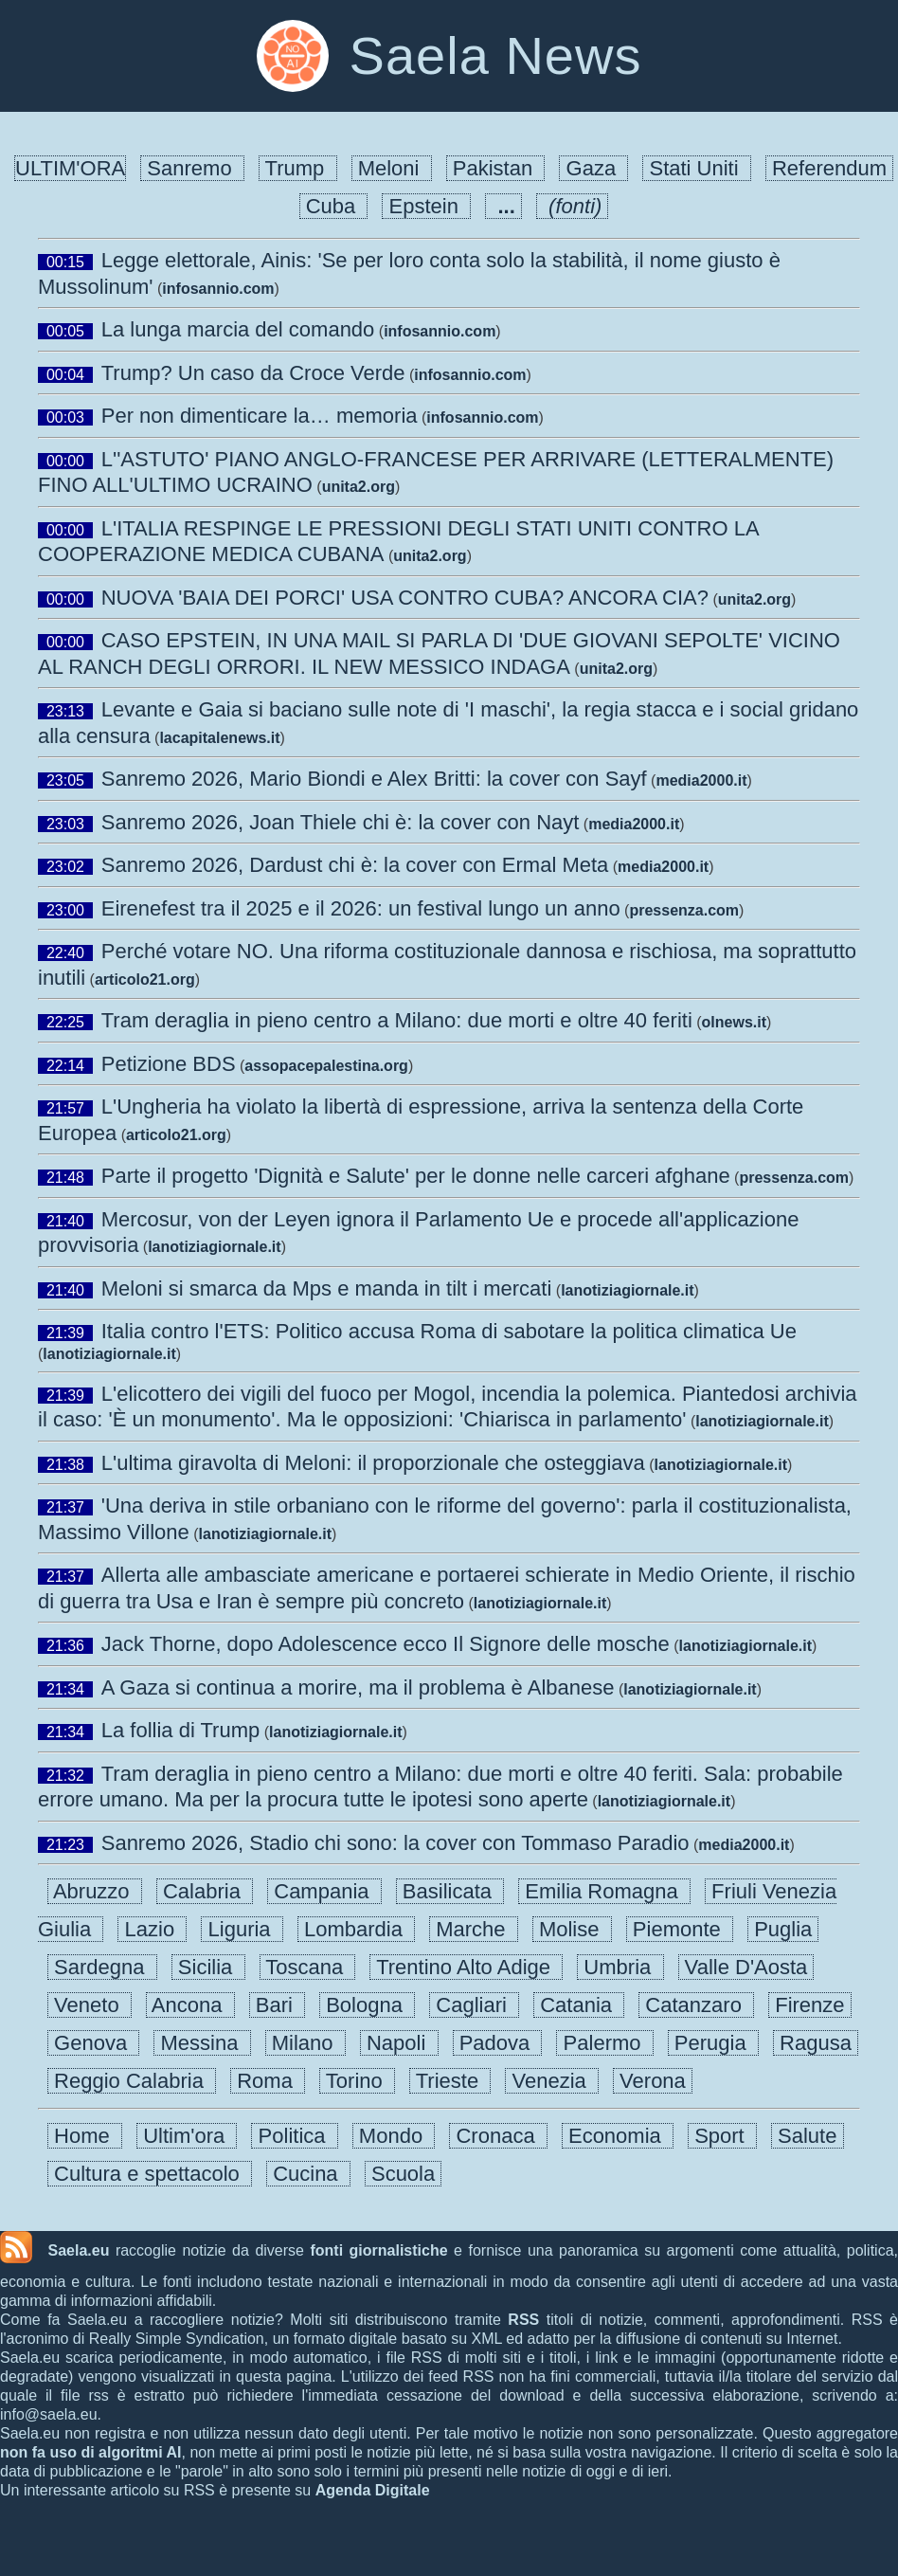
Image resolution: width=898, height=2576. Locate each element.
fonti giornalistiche (378, 2250)
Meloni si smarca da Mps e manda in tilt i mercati (326, 1288)
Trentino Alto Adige (466, 1967)
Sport (722, 2136)
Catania (578, 2005)
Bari (277, 2005)
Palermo (604, 2043)
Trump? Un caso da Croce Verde (253, 373)
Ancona (190, 2005)
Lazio (152, 1929)
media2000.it (701, 780)
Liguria (241, 1929)
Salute (807, 2136)
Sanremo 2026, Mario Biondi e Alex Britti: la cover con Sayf (374, 778)
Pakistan (496, 168)
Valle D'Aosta (746, 1967)
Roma (267, 2081)
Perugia (713, 2043)
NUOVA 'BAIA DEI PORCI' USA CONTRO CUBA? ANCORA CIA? (405, 597)
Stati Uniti (696, 168)
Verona (652, 2081)
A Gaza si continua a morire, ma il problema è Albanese (358, 1687)
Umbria (620, 1967)
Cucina (308, 2174)
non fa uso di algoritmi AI (91, 2452)
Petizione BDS (168, 1064)
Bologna (367, 2005)
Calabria (204, 1891)
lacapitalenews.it (219, 738)
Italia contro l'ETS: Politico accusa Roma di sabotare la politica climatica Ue (449, 1331)
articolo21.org (145, 979)
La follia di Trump (180, 1730)
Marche (473, 1929)
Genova (93, 2043)
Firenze (810, 2005)
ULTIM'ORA (70, 168)
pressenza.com (684, 910)
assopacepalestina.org (326, 1066)
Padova (498, 2043)
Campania (324, 1891)
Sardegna (102, 1967)
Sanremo (192, 168)
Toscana (307, 1967)
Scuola (403, 2174)
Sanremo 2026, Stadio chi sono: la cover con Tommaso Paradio (395, 1843)
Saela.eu (78, 2250)
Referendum (829, 168)
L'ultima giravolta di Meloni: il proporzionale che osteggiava (373, 1463)
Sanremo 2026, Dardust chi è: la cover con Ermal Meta (355, 865)
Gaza (593, 168)
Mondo (394, 2136)
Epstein (426, 206)
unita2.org (358, 487)
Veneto (89, 2005)
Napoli (399, 2043)
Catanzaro (696, 2005)
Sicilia (208, 1967)
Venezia (552, 2081)
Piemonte (679, 1929)
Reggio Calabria (131, 2081)
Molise (572, 1929)
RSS (523, 2320)
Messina (201, 2043)
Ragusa (815, 2043)
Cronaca (498, 2136)
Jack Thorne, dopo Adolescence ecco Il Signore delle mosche (385, 1644)
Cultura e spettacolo (149, 2174)
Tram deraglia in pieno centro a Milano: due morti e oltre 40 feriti (396, 1020)
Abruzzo (94, 1891)
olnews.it (734, 1022)
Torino (357, 2081)
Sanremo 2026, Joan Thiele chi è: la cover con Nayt (340, 822)
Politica (294, 2136)
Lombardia (356, 1929)
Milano (305, 2043)
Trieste (450, 2081)
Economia (618, 2136)
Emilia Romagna (604, 1891)
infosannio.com (218, 289)
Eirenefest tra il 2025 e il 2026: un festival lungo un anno (360, 908)
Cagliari (474, 2005)
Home (84, 2136)
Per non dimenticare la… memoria (259, 415)
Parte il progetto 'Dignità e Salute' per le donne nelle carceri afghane (415, 1176)
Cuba (334, 206)
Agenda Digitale (372, 2490)
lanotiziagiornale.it (214, 1247)
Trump (298, 168)
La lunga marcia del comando (238, 329)
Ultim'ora (186, 2136)
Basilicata (450, 1891)
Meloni (391, 168)
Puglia (782, 1929)
